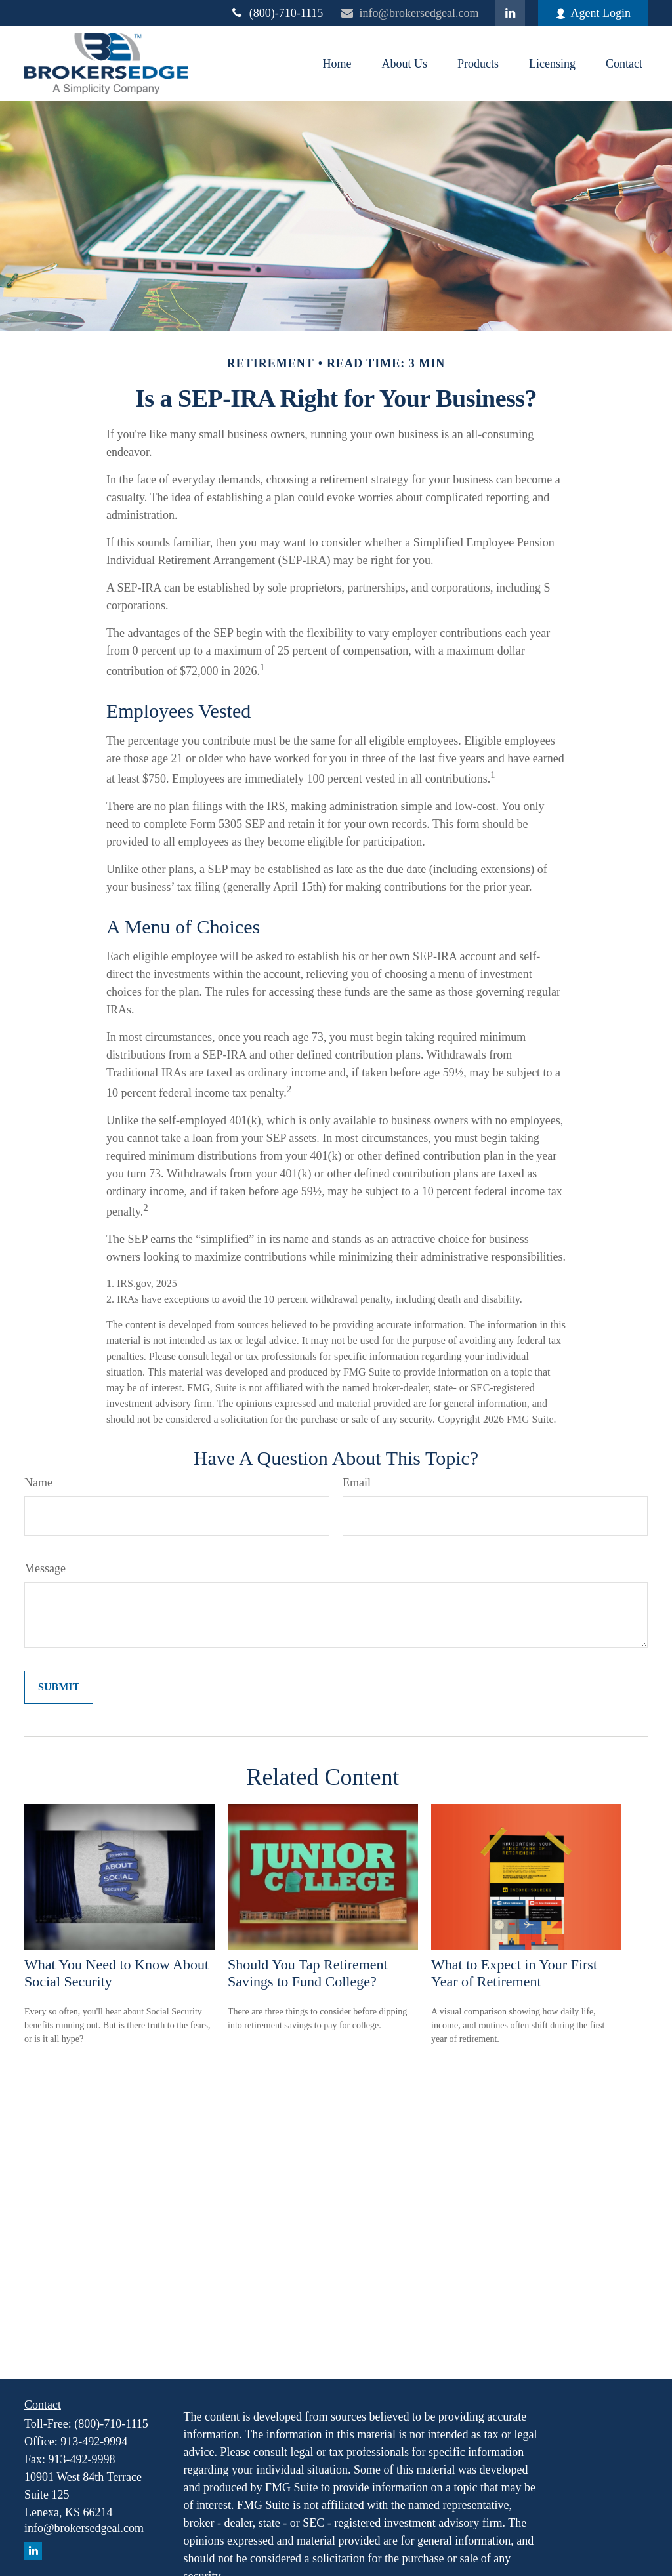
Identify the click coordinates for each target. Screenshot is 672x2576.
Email (357, 1482)
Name (38, 1482)
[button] (337, 63)
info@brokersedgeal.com (408, 13)
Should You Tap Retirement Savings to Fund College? (308, 1973)
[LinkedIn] (510, 13)
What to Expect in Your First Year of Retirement (514, 1973)
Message (45, 1568)
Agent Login (593, 13)
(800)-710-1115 (277, 13)
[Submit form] (58, 1687)
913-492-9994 (93, 2441)
